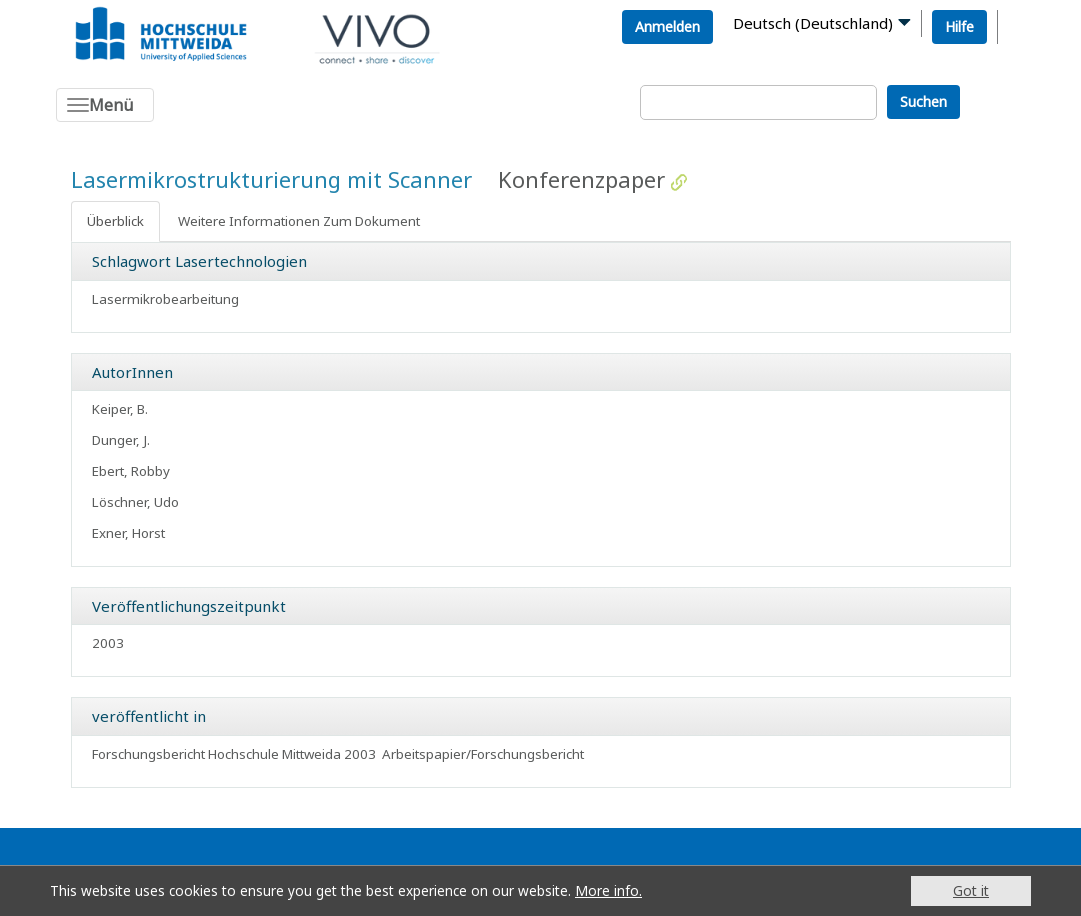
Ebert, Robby (131, 471)
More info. (608, 890)
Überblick (115, 221)
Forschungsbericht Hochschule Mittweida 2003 (234, 754)
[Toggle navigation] (105, 105)
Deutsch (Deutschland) (813, 23)
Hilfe (959, 26)
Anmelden (667, 26)
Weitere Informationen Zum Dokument (299, 221)
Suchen (923, 101)
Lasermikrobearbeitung (165, 299)
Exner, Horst (128, 533)
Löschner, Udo (135, 502)
